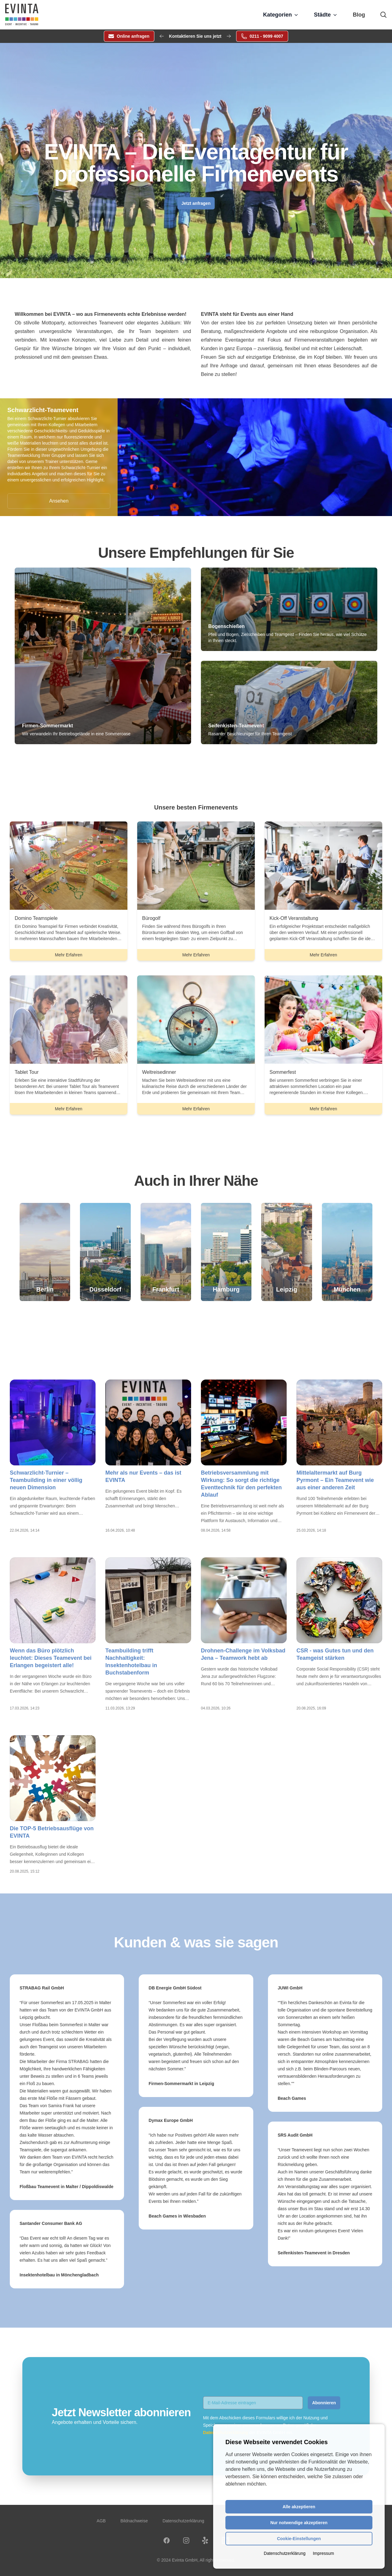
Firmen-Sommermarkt (47, 725)
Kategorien (281, 15)
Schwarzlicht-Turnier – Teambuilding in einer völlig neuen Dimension (46, 1480)
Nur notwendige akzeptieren (299, 2522)
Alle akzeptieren (299, 2506)
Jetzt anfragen (196, 203)
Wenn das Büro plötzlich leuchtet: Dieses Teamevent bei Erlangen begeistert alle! (51, 1658)
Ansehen (58, 500)
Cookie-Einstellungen (299, 2538)
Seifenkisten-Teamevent (236, 725)
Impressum (323, 2553)
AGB (101, 2520)
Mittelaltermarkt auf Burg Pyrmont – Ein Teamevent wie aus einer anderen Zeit (335, 1480)
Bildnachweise (134, 2520)
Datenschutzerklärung (183, 2520)
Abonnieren (324, 2402)
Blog (359, 15)
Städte (326, 15)
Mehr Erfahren (75, 956)
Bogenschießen (226, 626)
